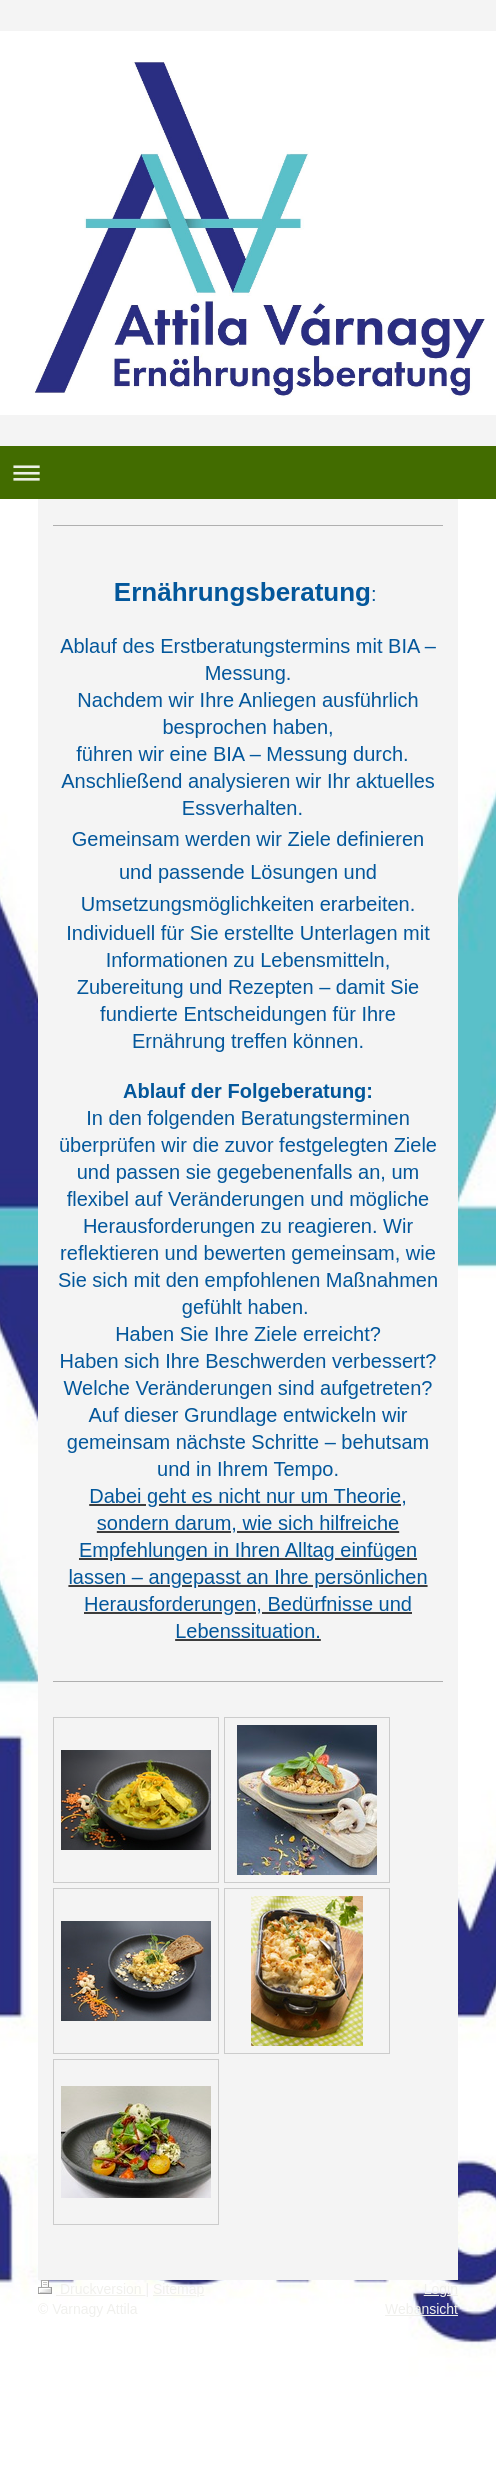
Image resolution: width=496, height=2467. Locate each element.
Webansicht (421, 2309)
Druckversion (91, 2289)
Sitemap (178, 2289)
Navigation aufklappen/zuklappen (248, 472)
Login (441, 2289)
